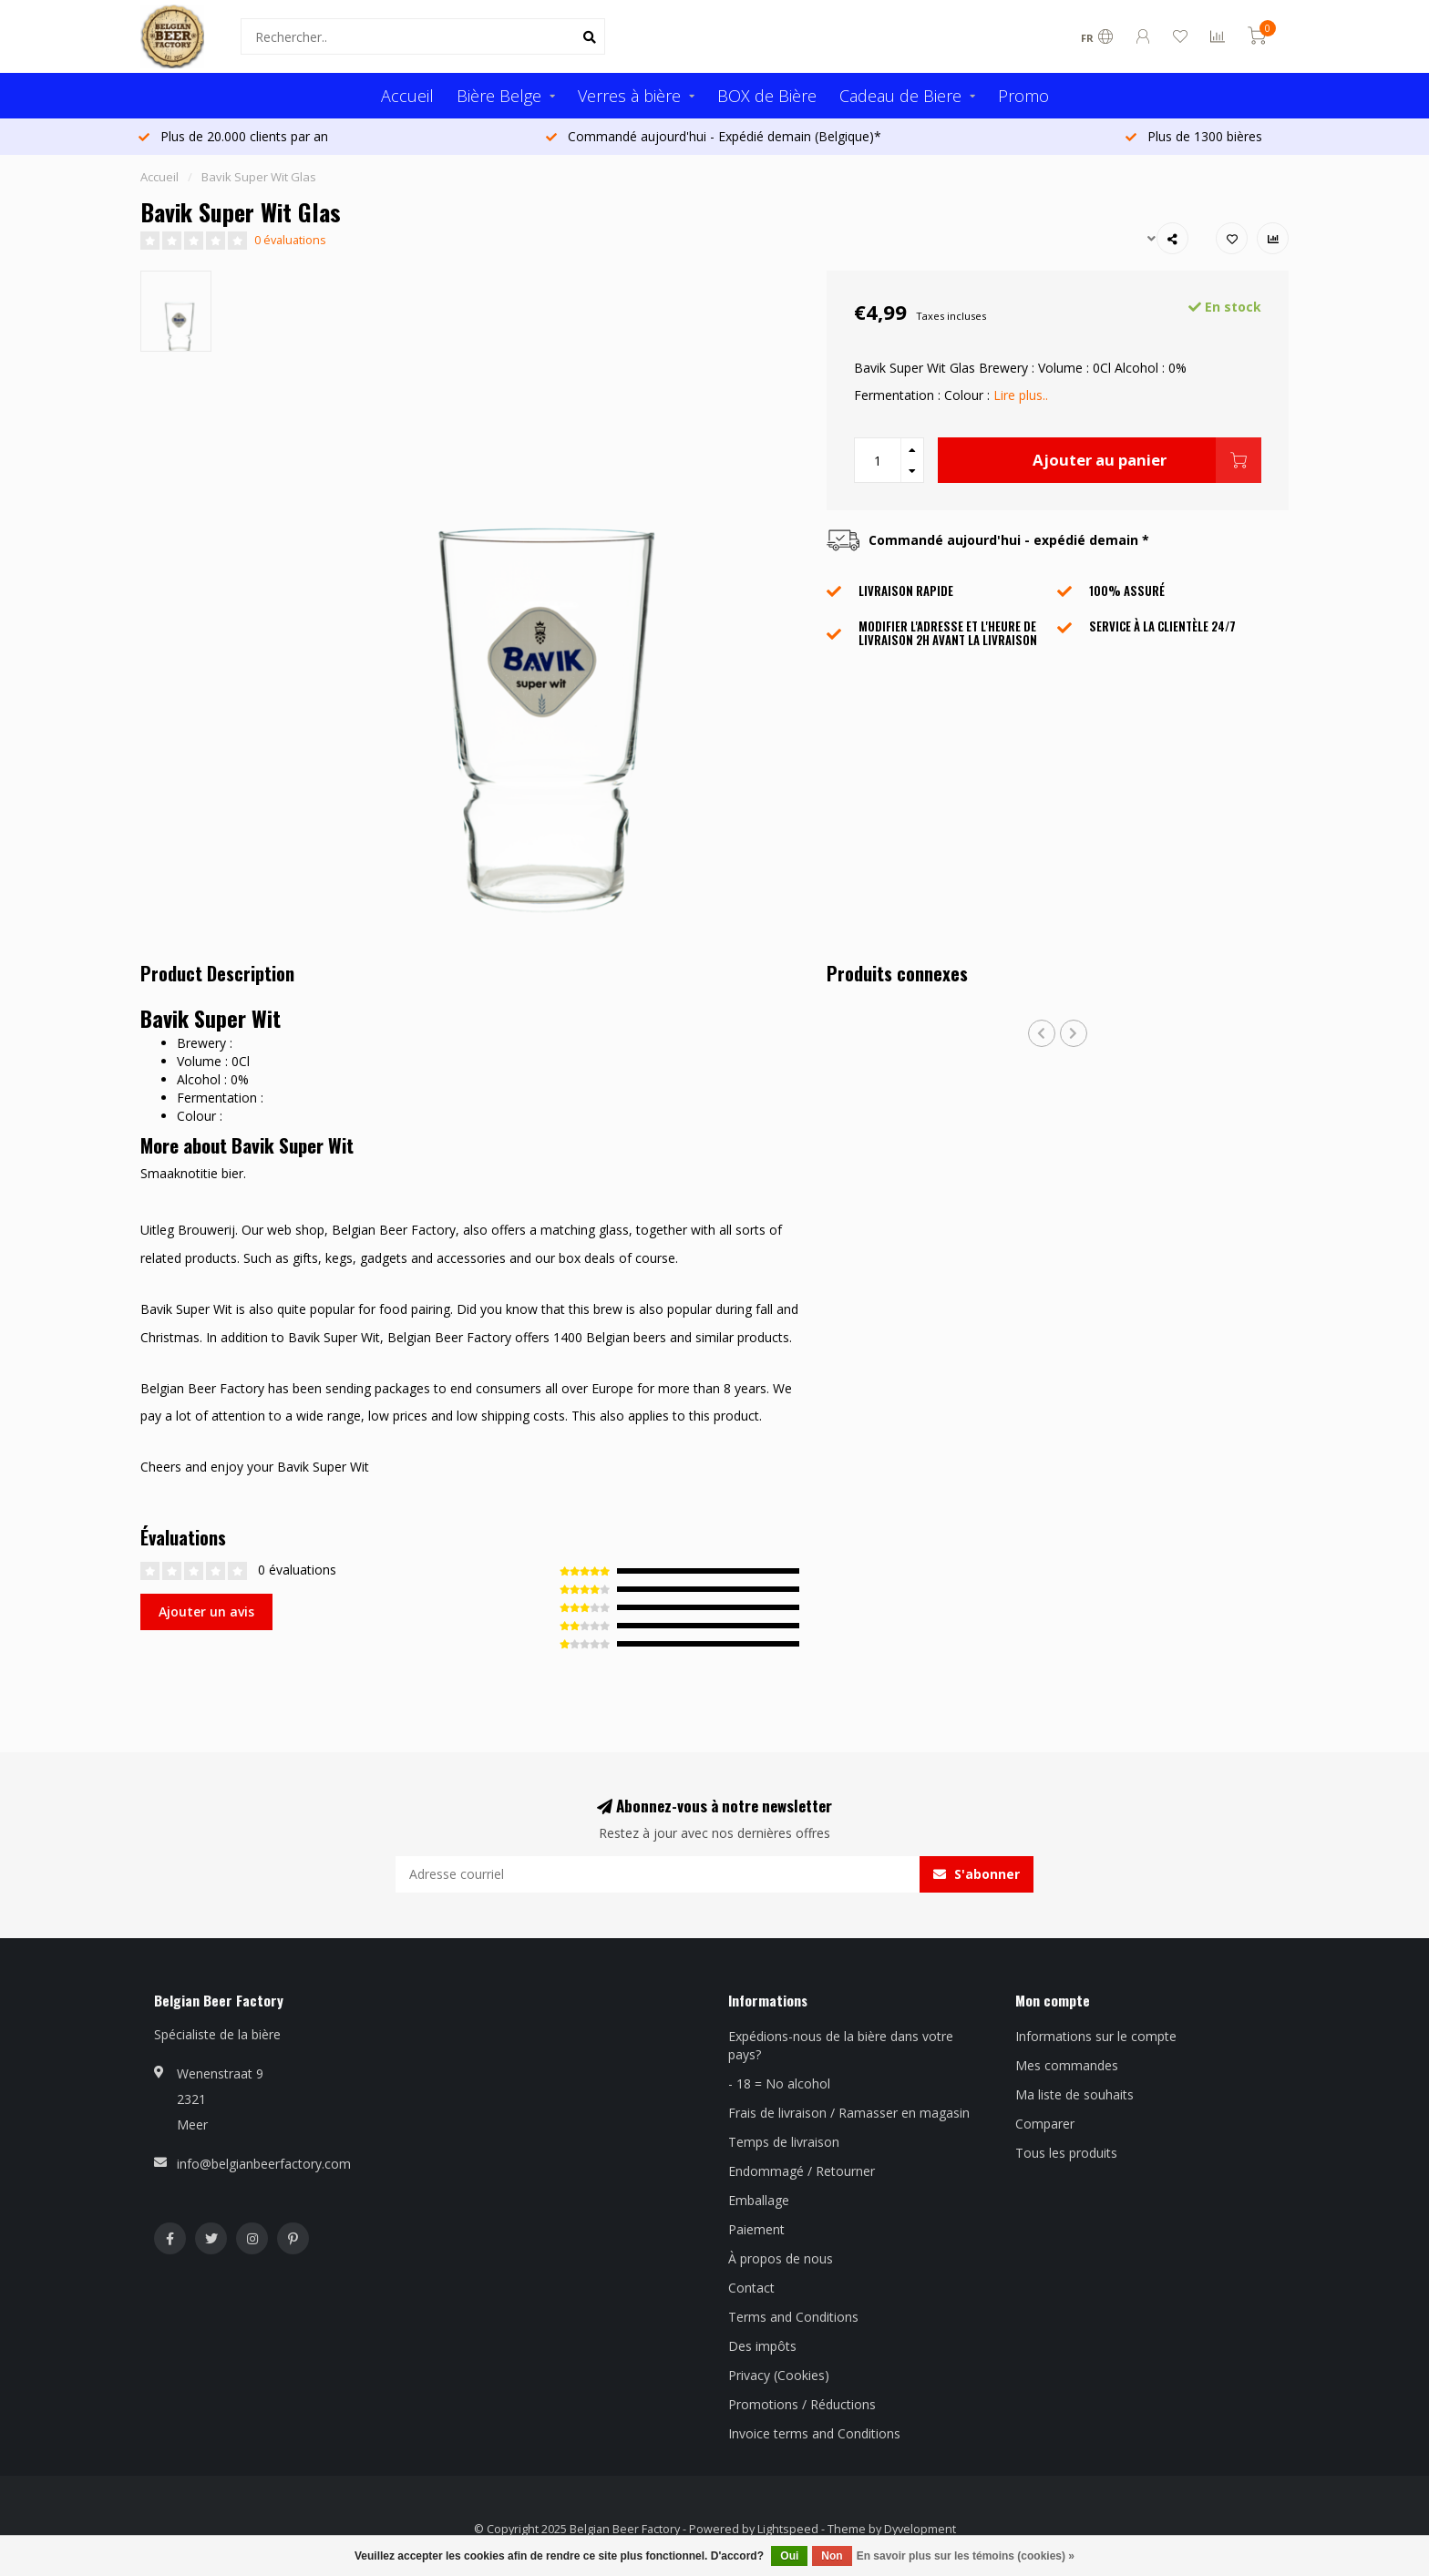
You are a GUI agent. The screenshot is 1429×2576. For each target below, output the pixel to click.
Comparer (1044, 2123)
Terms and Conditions (793, 2316)
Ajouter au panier (1147, 460)
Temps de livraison (783, 2141)
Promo (1023, 96)
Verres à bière (629, 96)
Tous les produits (1066, 2152)
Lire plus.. (1020, 395)
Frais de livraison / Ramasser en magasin (849, 2112)
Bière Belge (499, 96)
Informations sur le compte (1096, 2036)
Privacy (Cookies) (778, 2375)
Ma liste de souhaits (1074, 2094)
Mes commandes (1066, 2065)
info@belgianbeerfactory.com (264, 2163)
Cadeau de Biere (900, 96)
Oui (789, 2556)
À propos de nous (780, 2258)
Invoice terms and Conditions (814, 2433)
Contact (751, 2287)
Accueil (407, 96)
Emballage (758, 2200)
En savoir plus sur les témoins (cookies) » (965, 2556)
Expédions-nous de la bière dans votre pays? (840, 2045)
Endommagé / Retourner (801, 2171)
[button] (1041, 1033)
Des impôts (762, 2346)
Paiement (756, 2229)
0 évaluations (290, 240)
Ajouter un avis (206, 1611)
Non (831, 2556)
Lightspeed (787, 2529)
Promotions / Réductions (802, 2404)
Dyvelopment (920, 2529)
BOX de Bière (767, 96)
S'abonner (976, 1874)
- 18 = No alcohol (779, 2083)
